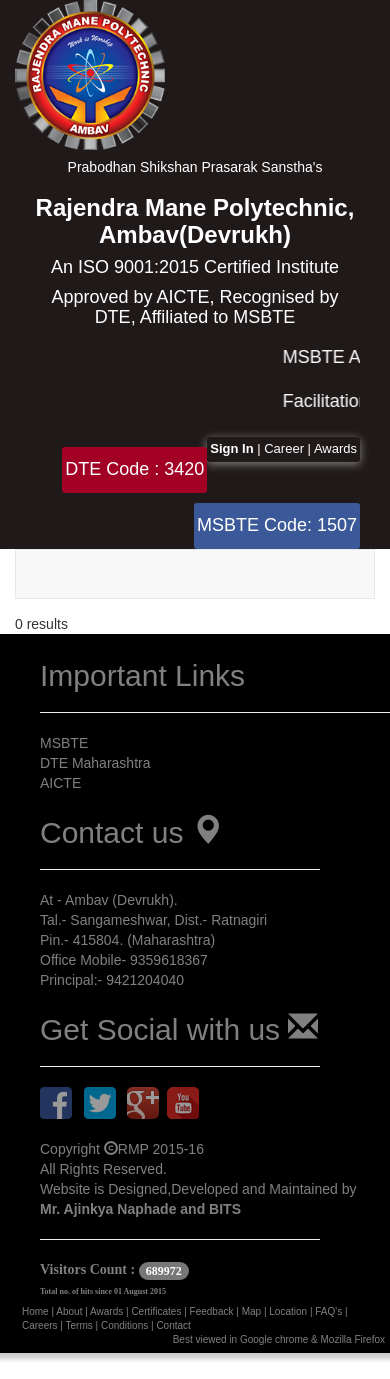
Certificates (157, 1311)
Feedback (213, 1311)
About (70, 1311)
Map (253, 1311)
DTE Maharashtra (95, 763)
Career (285, 448)
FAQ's (330, 1311)
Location (289, 1311)
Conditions (126, 1325)
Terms (81, 1325)
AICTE (60, 783)
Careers (41, 1325)
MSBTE (64, 743)
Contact (173, 1325)
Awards (335, 448)
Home (36, 1311)
